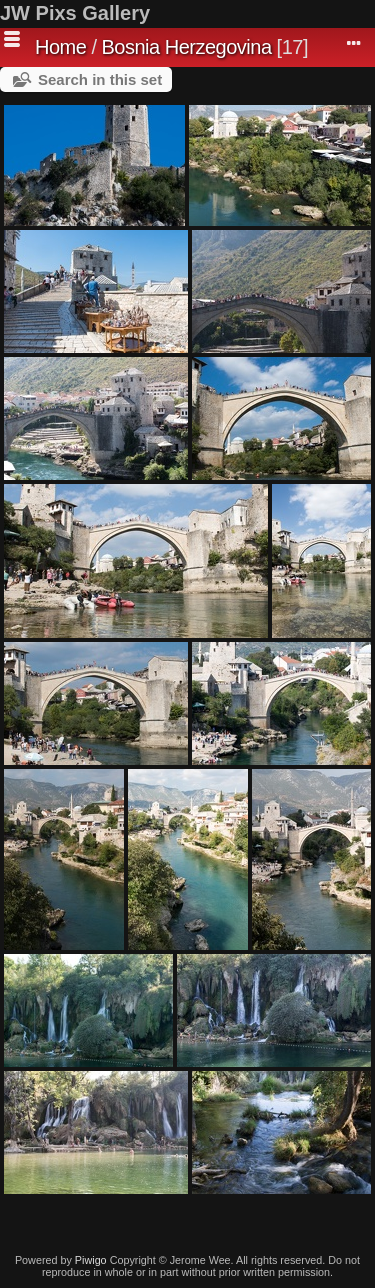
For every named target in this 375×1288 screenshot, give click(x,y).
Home (60, 47)
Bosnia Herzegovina (187, 47)
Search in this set (100, 79)
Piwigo (91, 1260)
